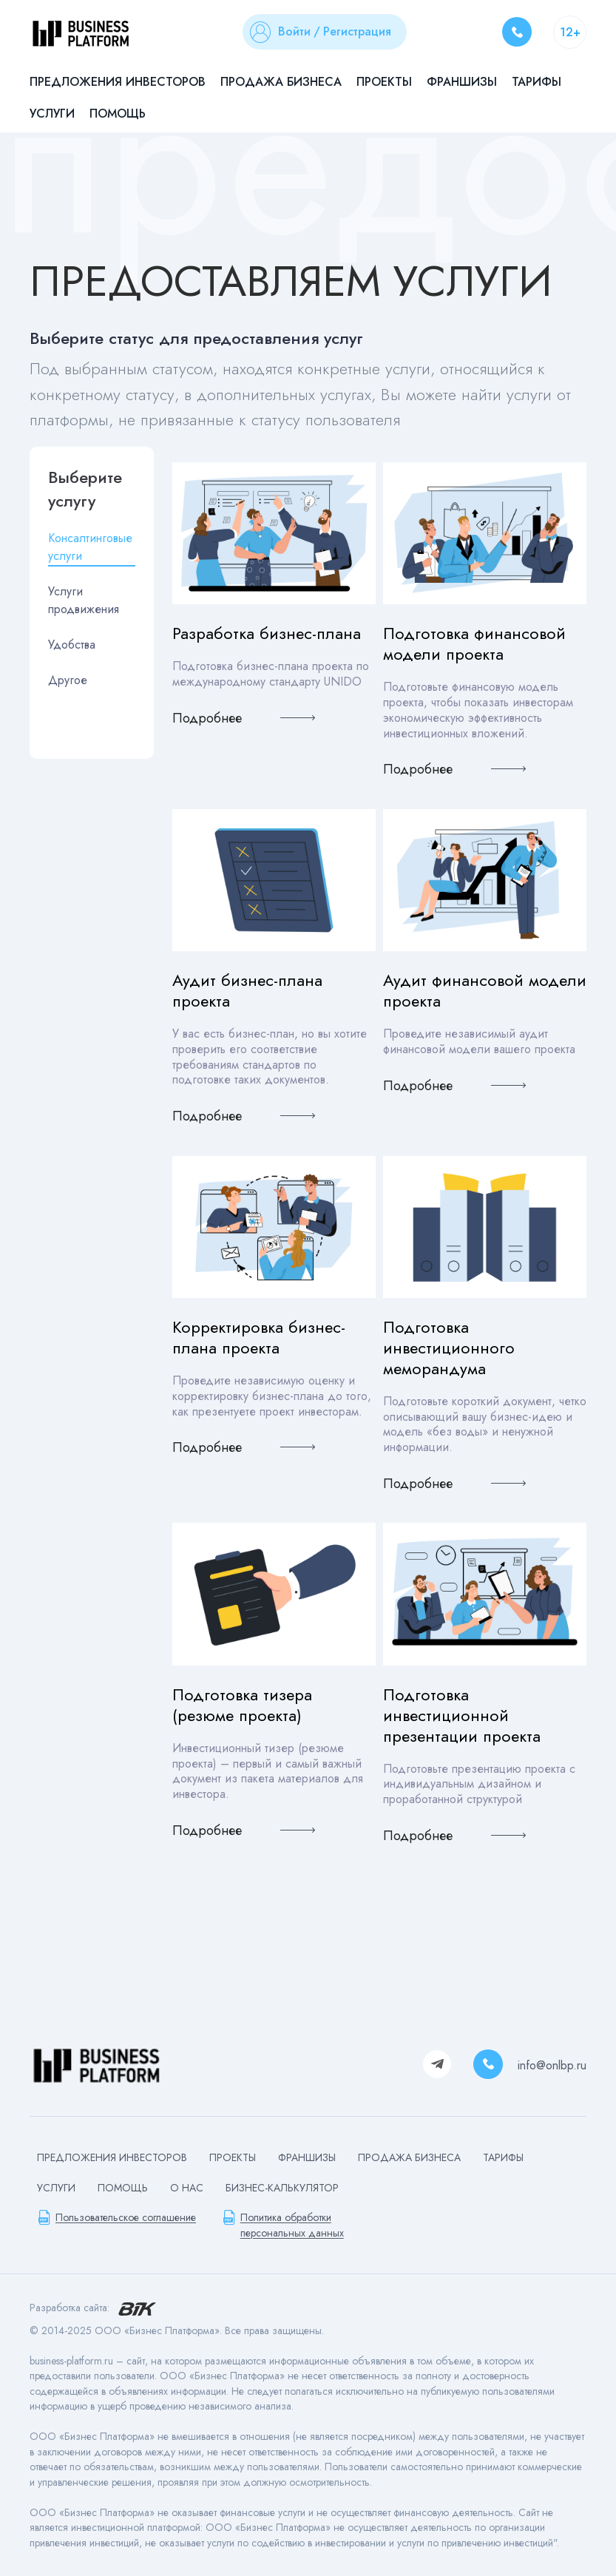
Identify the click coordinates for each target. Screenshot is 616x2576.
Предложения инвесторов (118, 81)
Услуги (52, 113)
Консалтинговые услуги (90, 547)
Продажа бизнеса (281, 81)
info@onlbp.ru (552, 2065)
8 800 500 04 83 (517, 32)
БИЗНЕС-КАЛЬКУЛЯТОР (282, 2187)
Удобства (71, 644)
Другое (67, 680)
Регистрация (357, 31)
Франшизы (462, 81)
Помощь (117, 113)
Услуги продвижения (83, 600)
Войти (294, 31)
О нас (186, 2187)
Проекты (384, 81)
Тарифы (536, 81)
